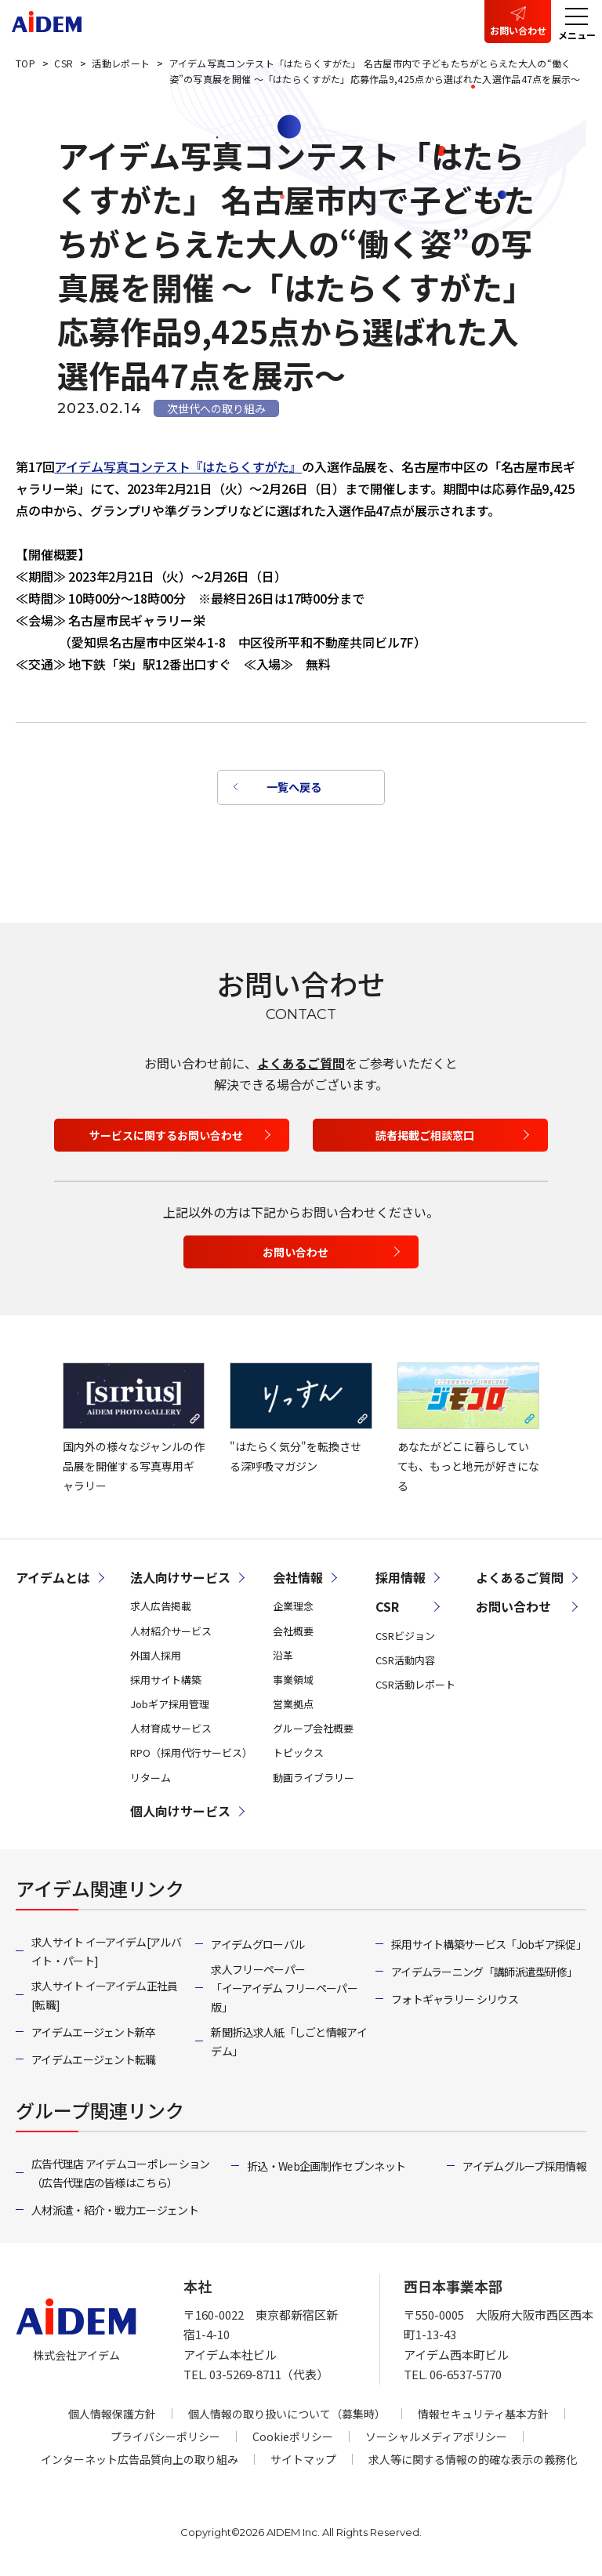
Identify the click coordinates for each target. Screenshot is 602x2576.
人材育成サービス (171, 1732)
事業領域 (293, 1683)
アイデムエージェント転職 (93, 2063)
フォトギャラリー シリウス (454, 2003)
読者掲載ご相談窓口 (424, 1140)
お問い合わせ (518, 30)
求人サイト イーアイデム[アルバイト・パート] (106, 1955)
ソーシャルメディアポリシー (436, 2440)
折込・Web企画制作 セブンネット (326, 2170)
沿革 (283, 1659)
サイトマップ (303, 2463)
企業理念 (293, 1610)
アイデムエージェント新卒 (93, 2036)
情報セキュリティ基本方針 (483, 2417)
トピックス (298, 1757)
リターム (150, 1781)
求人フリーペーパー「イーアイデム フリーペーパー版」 (284, 1992)
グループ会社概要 (313, 1732)
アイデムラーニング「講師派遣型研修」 (484, 1975)
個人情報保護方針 (112, 2417)
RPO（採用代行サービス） (191, 1757)
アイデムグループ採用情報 (524, 2170)
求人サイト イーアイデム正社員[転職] (104, 1999)
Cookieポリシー (292, 2440)
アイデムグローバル (257, 1948)
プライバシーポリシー (165, 2440)
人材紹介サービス (171, 1634)
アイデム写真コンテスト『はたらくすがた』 (178, 466)
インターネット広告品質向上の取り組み (139, 2463)
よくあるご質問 (301, 1067)
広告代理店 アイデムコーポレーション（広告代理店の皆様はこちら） (120, 2177)
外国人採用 (155, 1659)
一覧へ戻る (293, 788)
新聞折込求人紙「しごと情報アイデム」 (289, 2045)
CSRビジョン (405, 1639)
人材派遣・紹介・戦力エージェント (114, 2214)
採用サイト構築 (165, 1683)
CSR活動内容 (405, 1663)
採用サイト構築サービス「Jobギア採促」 (488, 1948)
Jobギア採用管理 (169, 1707)
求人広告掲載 (160, 1610)
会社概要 (293, 1634)
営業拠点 (293, 1707)
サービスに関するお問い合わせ (166, 1140)
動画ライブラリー (313, 1781)
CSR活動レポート (415, 1688)
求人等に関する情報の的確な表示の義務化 (472, 2463)
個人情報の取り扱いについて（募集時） (287, 2417)
